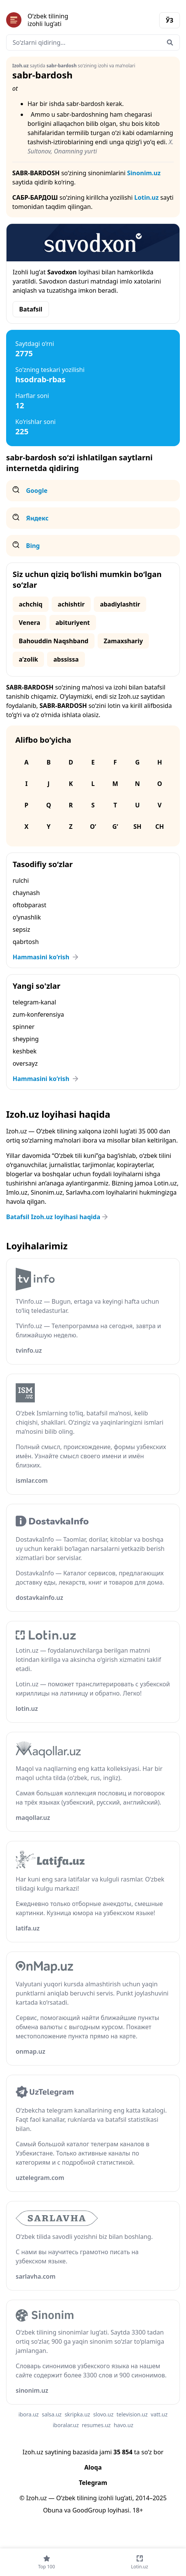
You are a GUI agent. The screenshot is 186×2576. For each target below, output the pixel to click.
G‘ (115, 826)
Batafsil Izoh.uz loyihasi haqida (57, 1216)
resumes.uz (96, 2425)
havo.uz (123, 2425)
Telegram (93, 2482)
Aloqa (93, 2467)
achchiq (30, 604)
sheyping (26, 1039)
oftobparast (29, 905)
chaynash (26, 893)
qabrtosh (26, 941)
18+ (137, 2510)
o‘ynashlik (27, 917)
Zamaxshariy (123, 641)
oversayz (25, 1063)
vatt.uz (159, 2414)
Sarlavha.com (85, 1192)
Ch (159, 826)
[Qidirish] (170, 42)
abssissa (65, 659)
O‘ (93, 826)
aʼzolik (28, 659)
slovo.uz (103, 2414)
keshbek (25, 1051)
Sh (137, 826)
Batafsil (30, 309)
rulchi (21, 880)
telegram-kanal (34, 1002)
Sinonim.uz (144, 173)
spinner (23, 1026)
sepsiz (21, 929)
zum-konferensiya (38, 1014)
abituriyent (72, 622)
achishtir (71, 604)
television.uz (131, 2414)
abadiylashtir (120, 604)
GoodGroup (89, 2510)
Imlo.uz (17, 1192)
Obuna (52, 2510)
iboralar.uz (66, 2425)
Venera (29, 622)
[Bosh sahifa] (49, 20)
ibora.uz (28, 2414)
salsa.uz (52, 2414)
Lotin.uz (146, 197)
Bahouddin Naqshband (53, 641)
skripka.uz (77, 2414)
